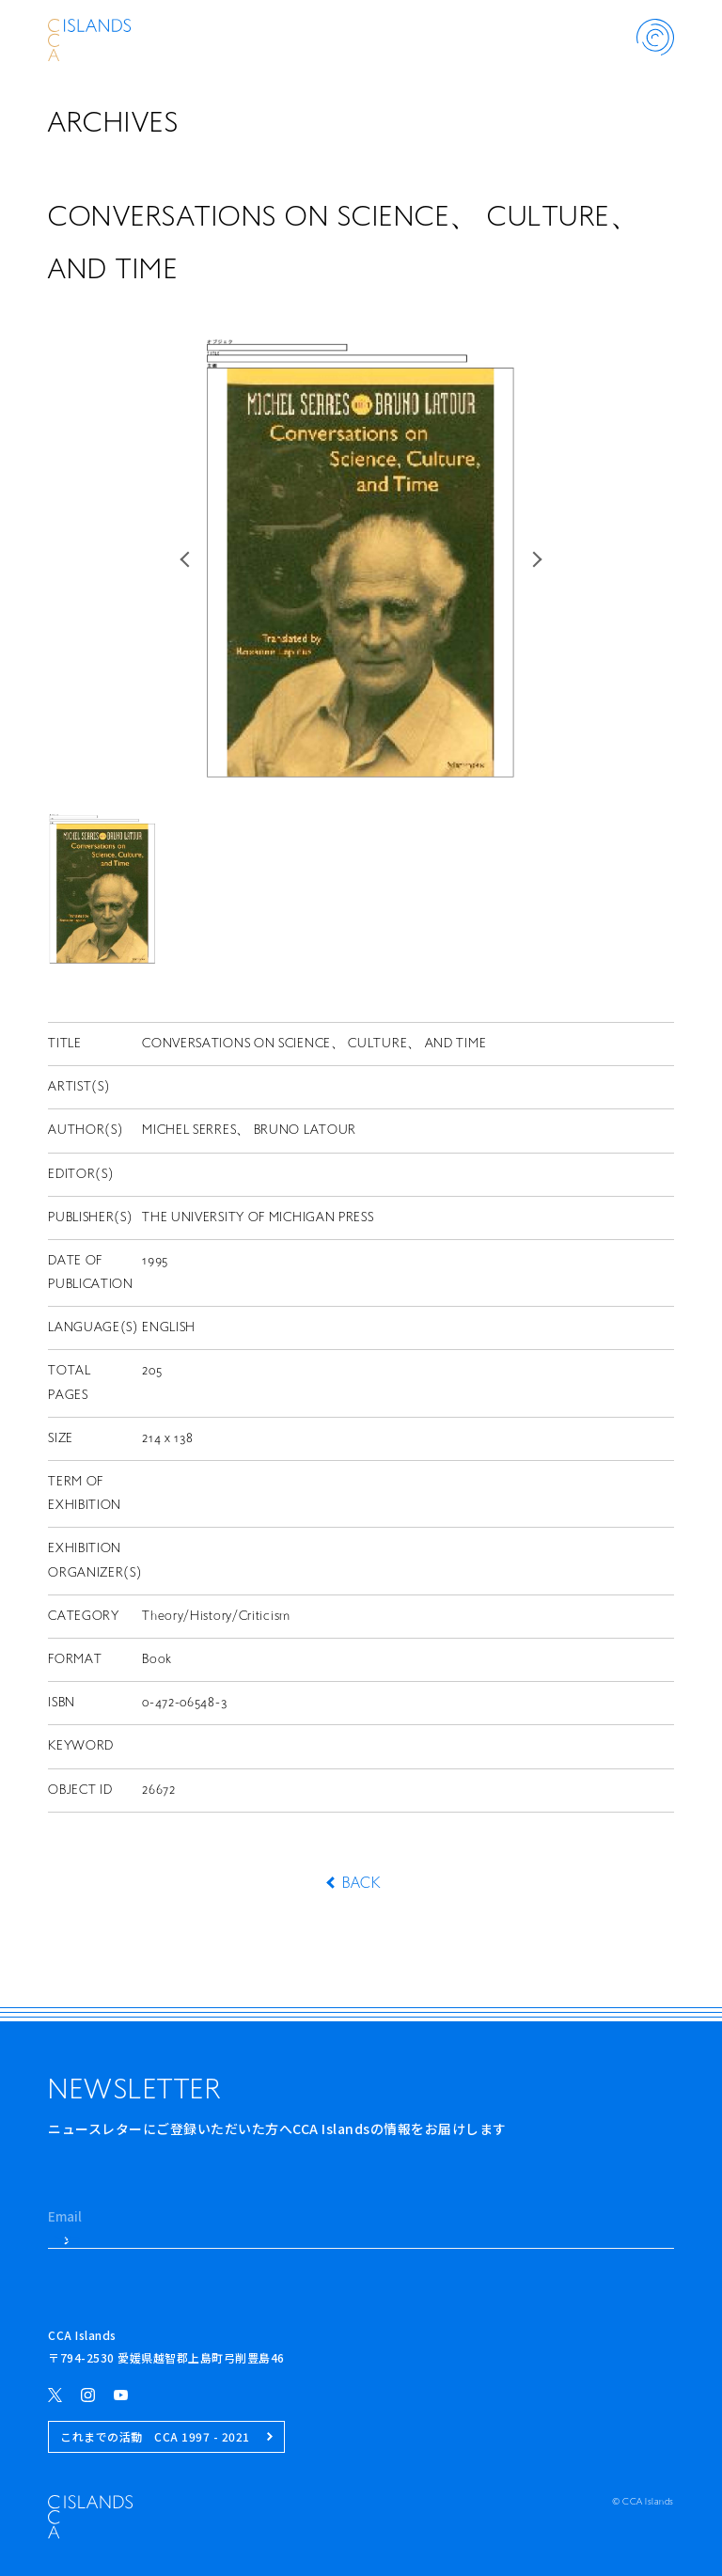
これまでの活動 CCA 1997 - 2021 (166, 2436)
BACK (361, 1884)
